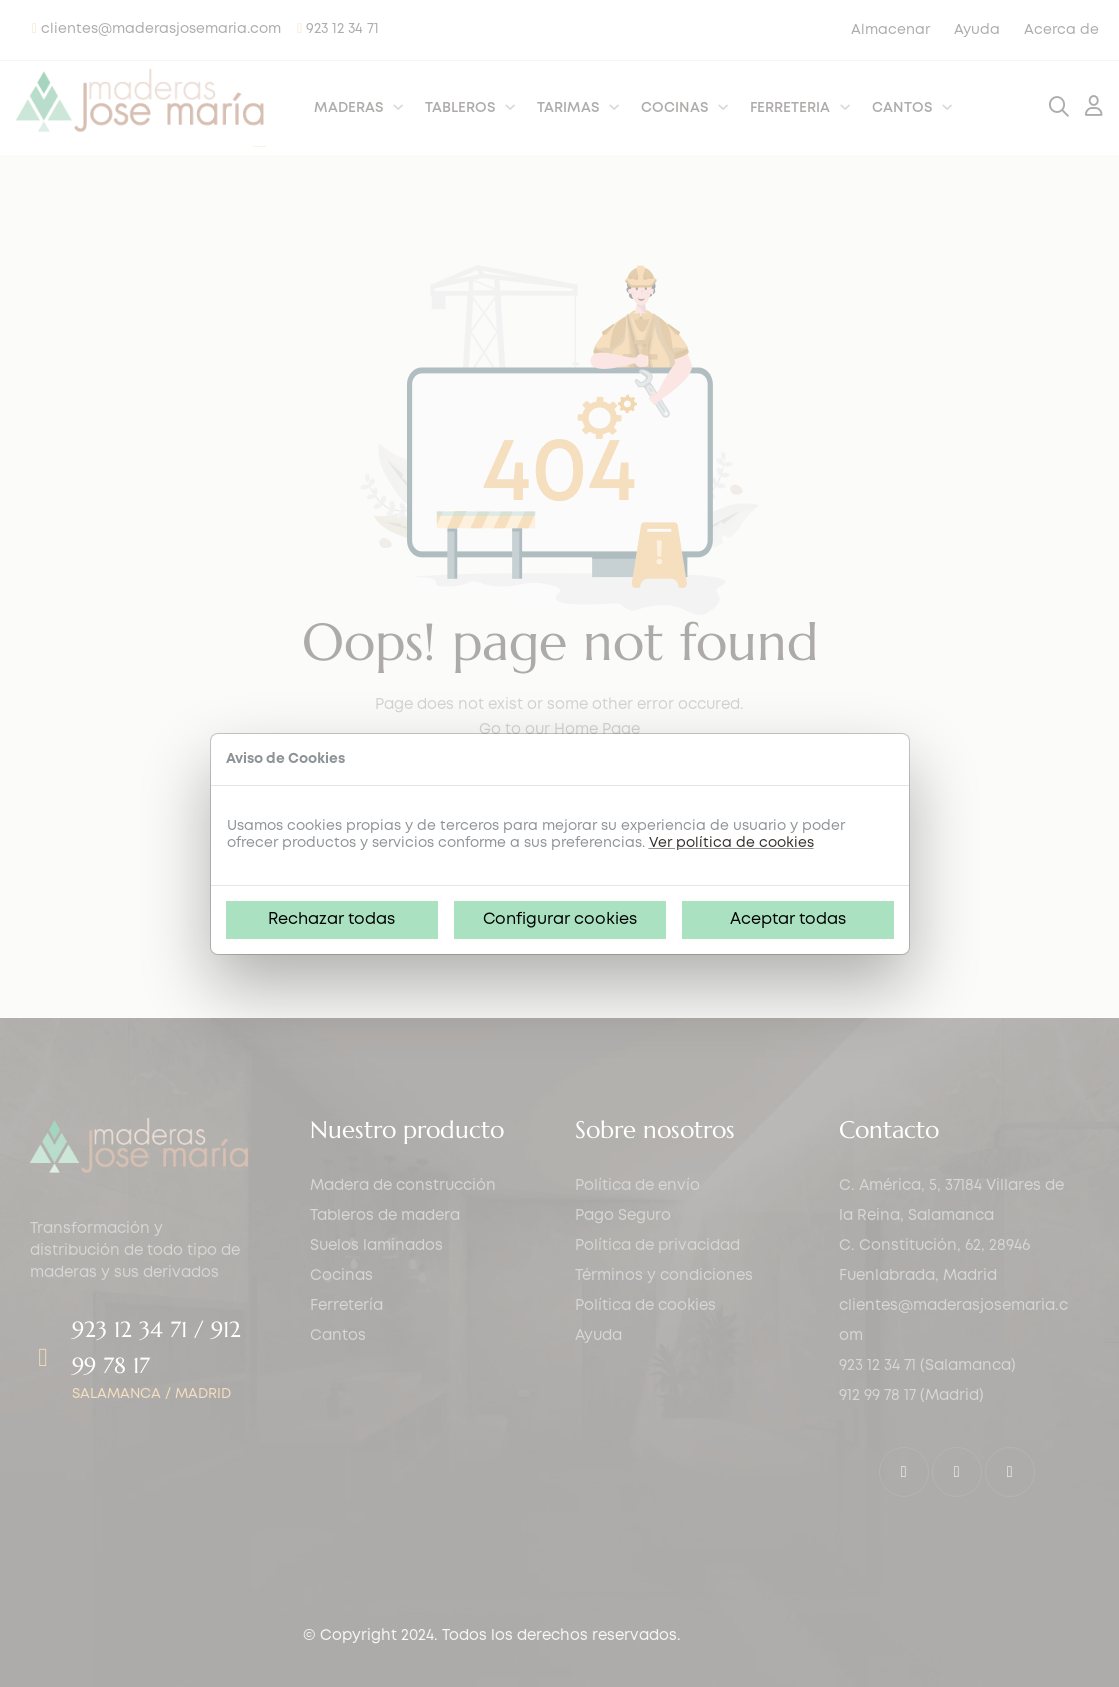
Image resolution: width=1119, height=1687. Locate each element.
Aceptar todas (788, 919)
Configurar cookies (560, 919)
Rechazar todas (331, 919)
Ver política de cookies (731, 843)
